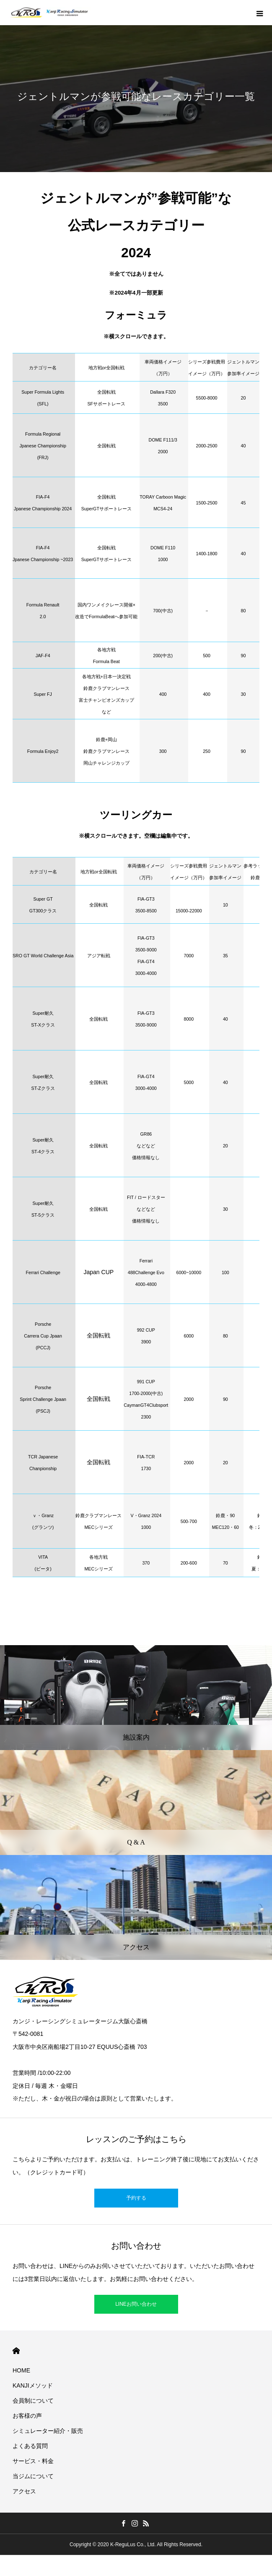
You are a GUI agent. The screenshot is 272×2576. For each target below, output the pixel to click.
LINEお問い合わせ (136, 2304)
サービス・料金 (33, 2461)
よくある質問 (30, 2446)
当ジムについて (33, 2476)
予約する (136, 2198)
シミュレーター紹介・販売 (48, 2430)
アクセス (24, 2491)
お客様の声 (27, 2415)
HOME (16, 2350)
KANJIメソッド (33, 2385)
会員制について (33, 2400)
